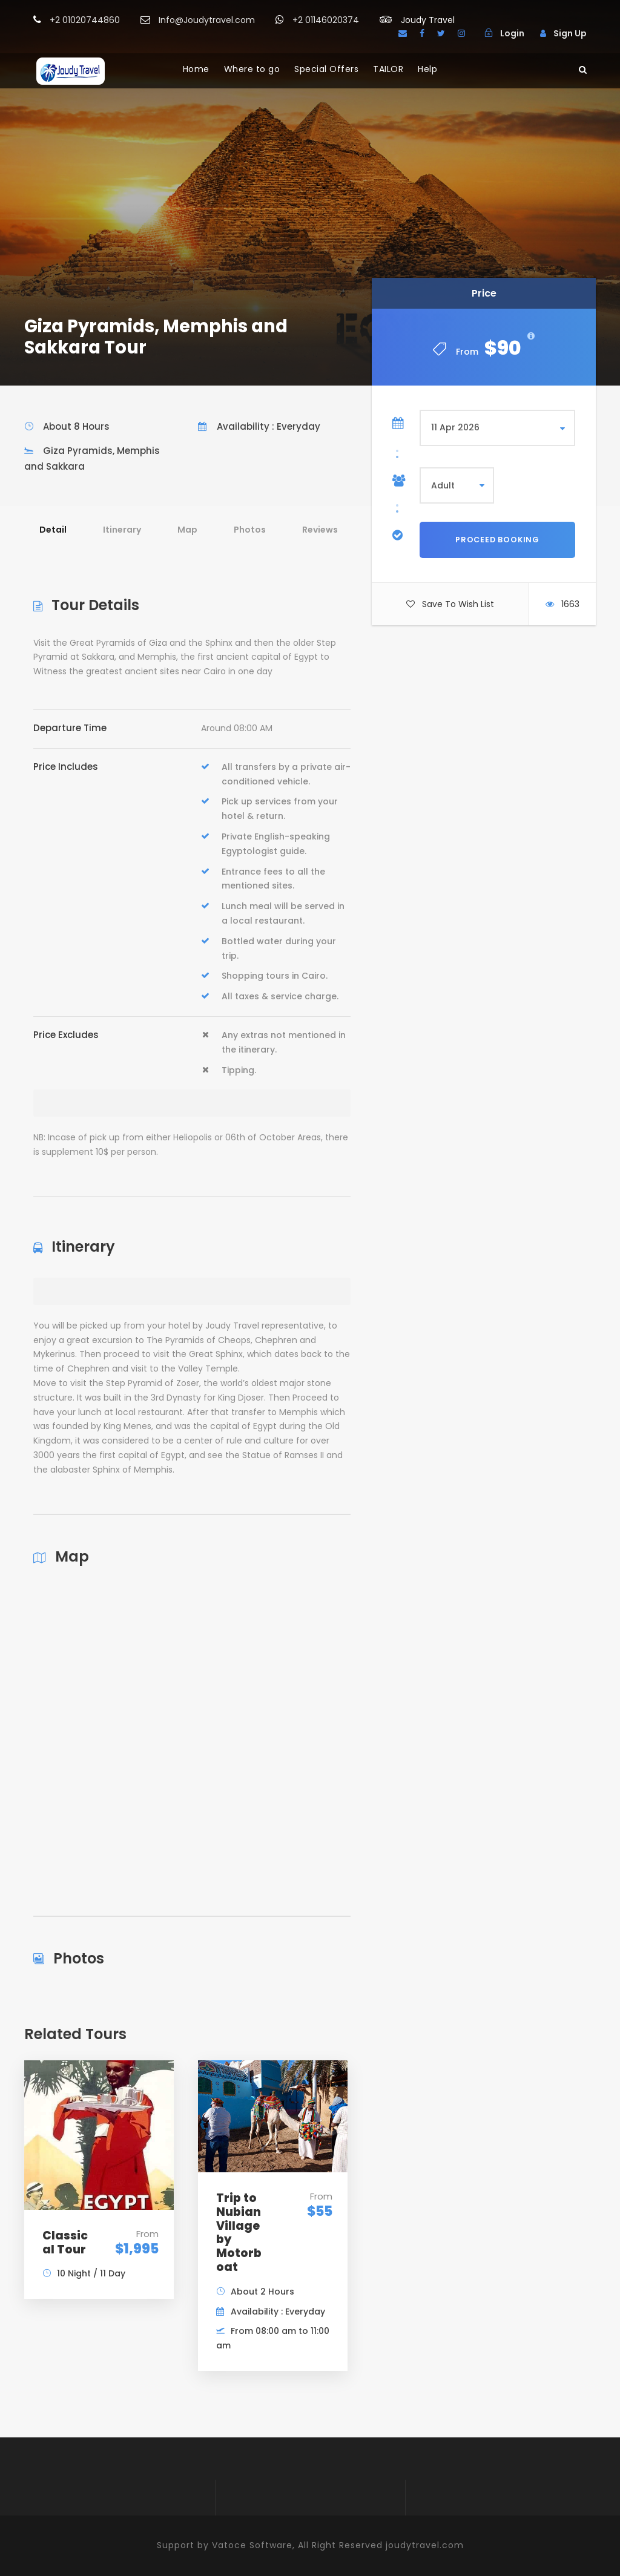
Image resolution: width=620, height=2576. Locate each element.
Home (196, 69)
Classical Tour (65, 2242)
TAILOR (388, 69)
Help (427, 69)
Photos (250, 530)
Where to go (252, 69)
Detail (53, 530)
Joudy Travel (428, 20)
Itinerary (122, 530)
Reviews (320, 530)
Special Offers (326, 69)
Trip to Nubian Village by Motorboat (239, 2232)
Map (187, 530)
